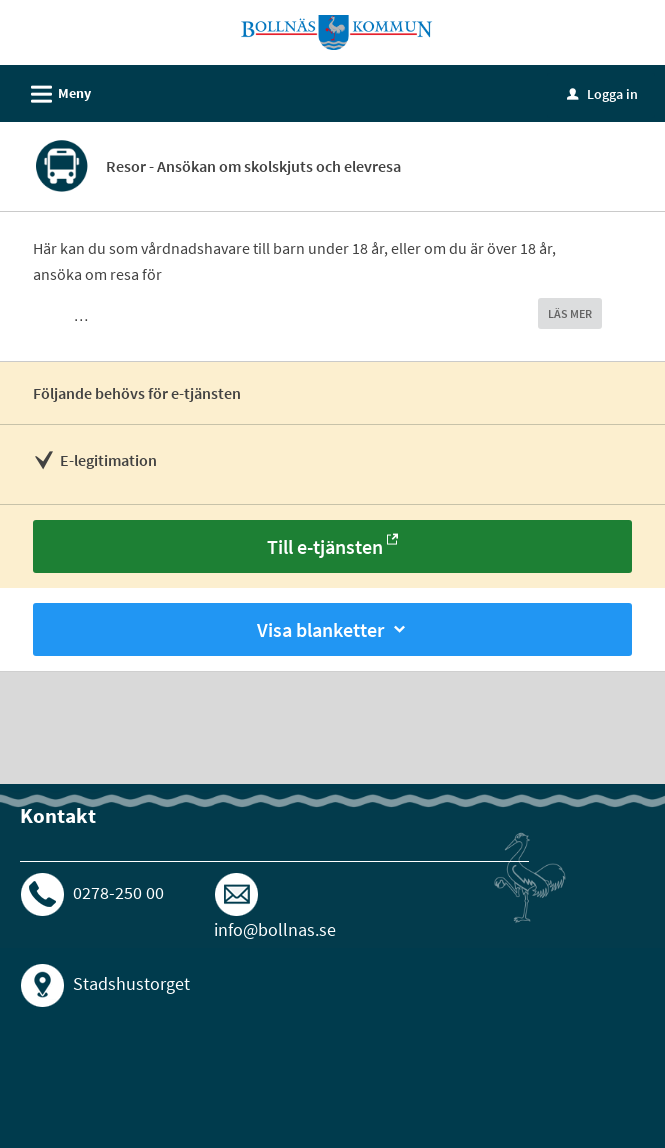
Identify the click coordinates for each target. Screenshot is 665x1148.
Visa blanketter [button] (333, 629)
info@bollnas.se (275, 929)
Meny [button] (54, 91)
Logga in (602, 94)
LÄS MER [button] (570, 313)
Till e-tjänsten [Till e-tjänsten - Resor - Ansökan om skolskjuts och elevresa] (325, 546)
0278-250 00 (118, 892)
